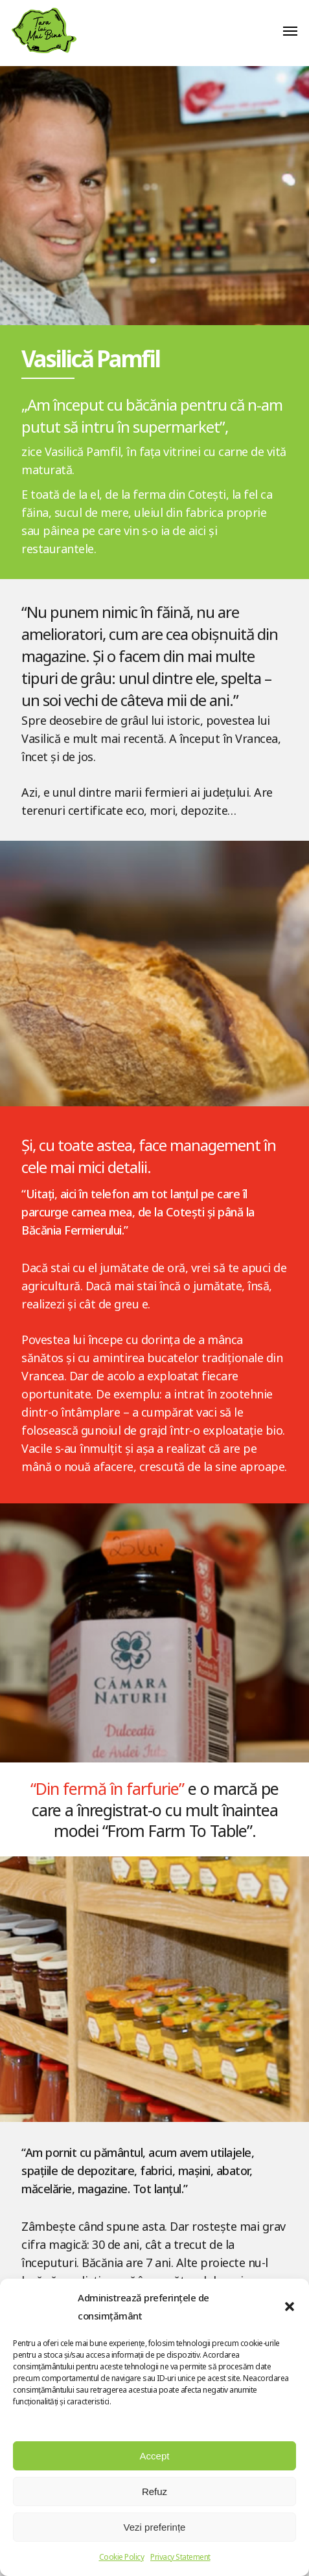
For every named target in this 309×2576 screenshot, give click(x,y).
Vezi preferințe (155, 2527)
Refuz (154, 2491)
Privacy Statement (180, 2556)
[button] (289, 2306)
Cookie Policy (121, 2556)
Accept (155, 2455)
